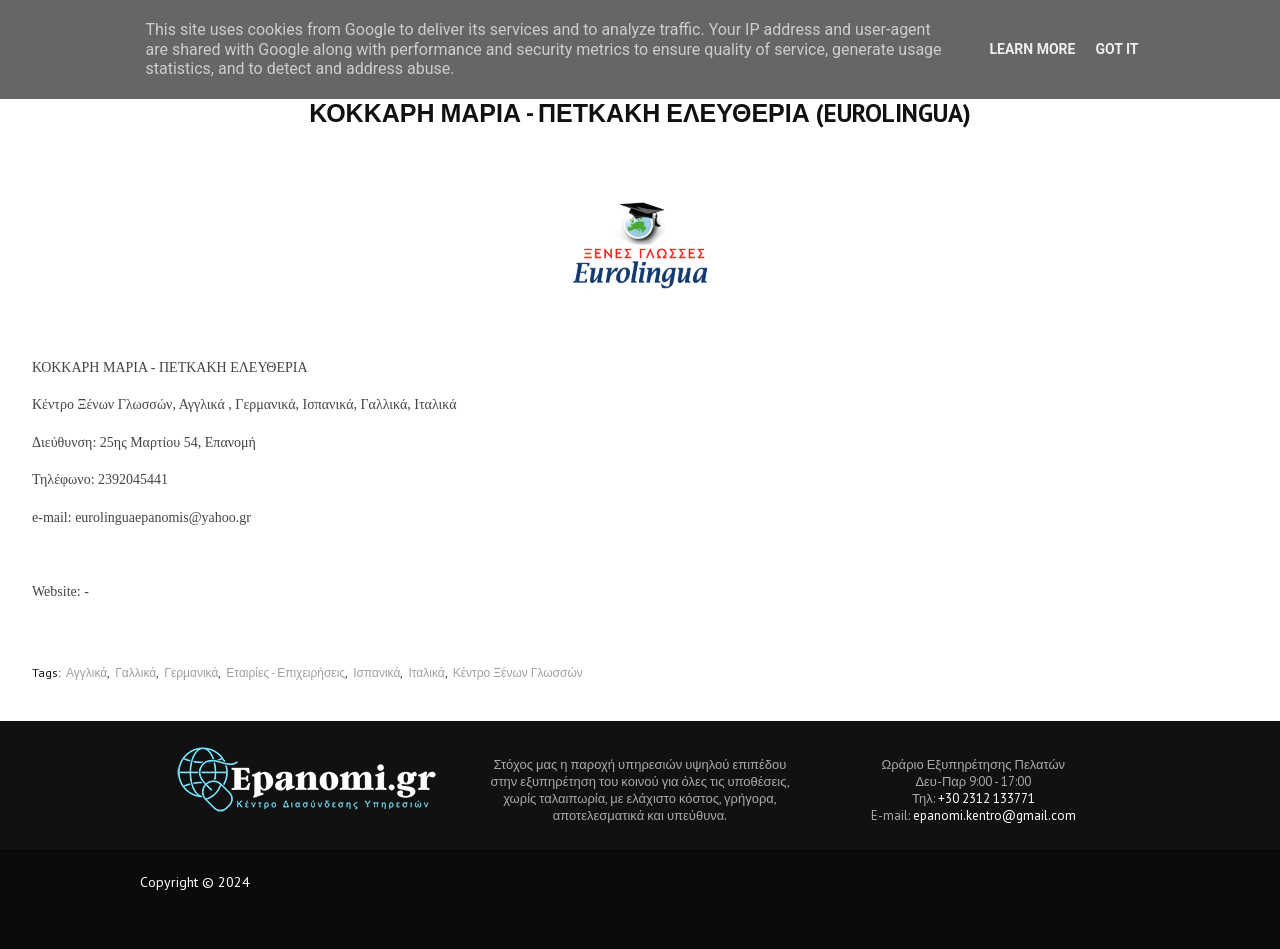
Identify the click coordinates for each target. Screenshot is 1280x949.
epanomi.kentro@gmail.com (994, 815)
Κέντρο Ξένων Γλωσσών (518, 672)
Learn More (1032, 49)
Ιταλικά (426, 672)
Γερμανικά (191, 672)
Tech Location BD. (306, 882)
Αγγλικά (86, 672)
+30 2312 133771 (986, 798)
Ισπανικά (376, 672)
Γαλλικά (135, 672)
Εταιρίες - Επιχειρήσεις (285, 672)
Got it (1116, 49)
